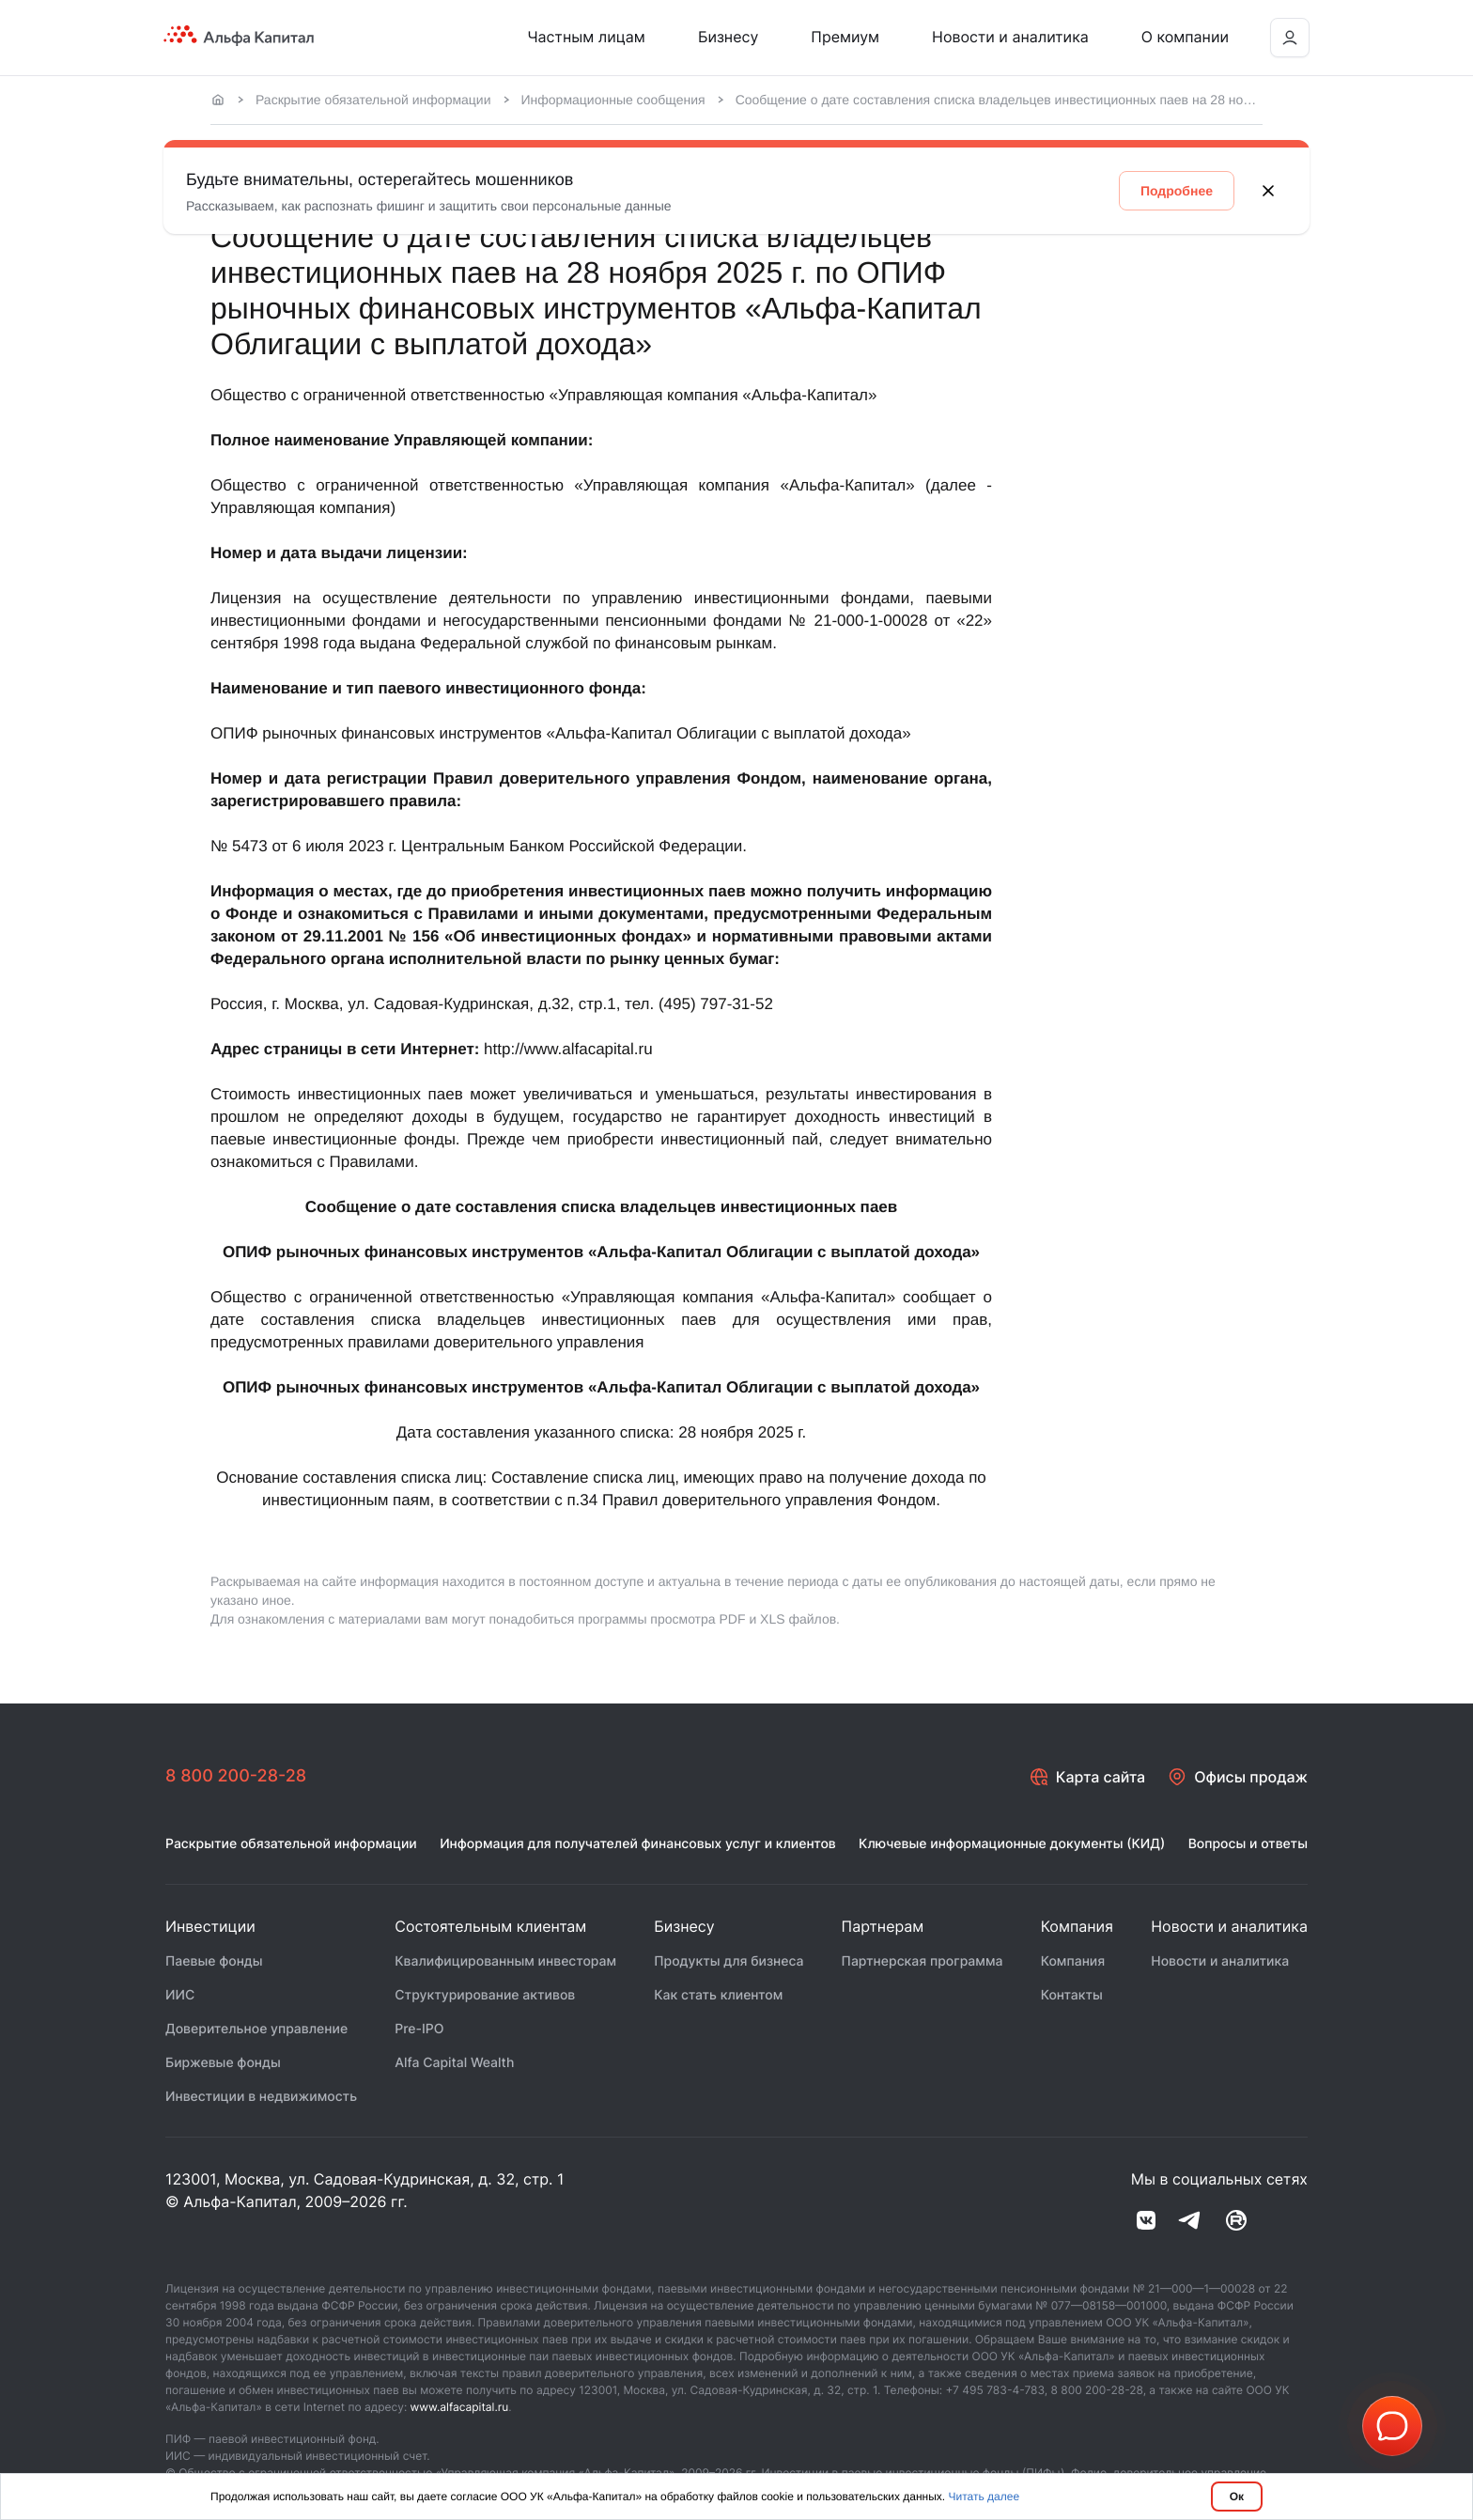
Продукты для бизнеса (728, 1961)
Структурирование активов (485, 1995)
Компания (1073, 1961)
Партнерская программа (922, 1961)
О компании (1185, 36)
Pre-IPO (419, 2029)
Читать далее (984, 2496)
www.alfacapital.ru (460, 2407)
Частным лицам (586, 36)
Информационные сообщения (613, 99)
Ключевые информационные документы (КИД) (1012, 1844)
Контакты (1072, 1995)
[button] (1392, 2426)
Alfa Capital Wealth (454, 2063)
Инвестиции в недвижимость (261, 2097)
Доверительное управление (256, 2029)
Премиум (845, 36)
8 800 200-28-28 (235, 1776)
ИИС (179, 1995)
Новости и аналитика (1010, 36)
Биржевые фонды (223, 2063)
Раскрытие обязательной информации (373, 99)
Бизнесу (728, 36)
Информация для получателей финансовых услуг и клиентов (638, 1844)
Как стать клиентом (718, 1995)
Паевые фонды (214, 1961)
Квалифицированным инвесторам (505, 1961)
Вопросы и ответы (1248, 1844)
